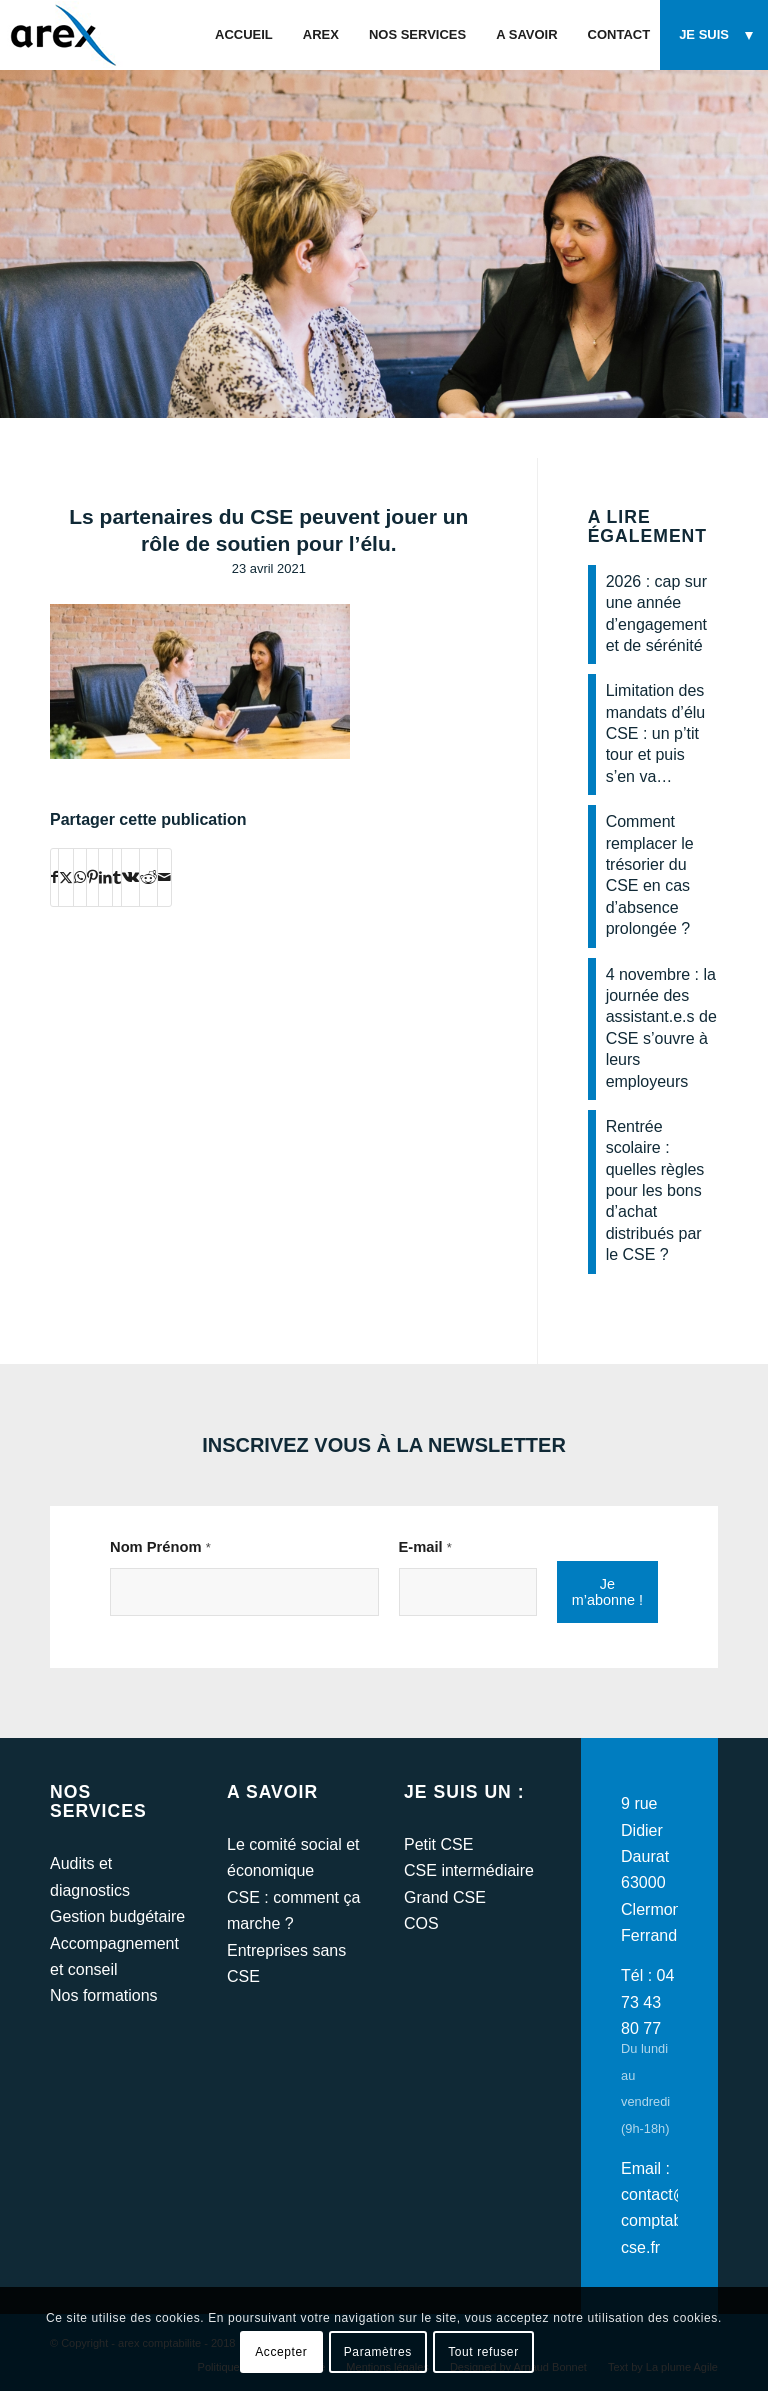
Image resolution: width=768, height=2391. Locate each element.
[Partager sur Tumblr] (117, 877)
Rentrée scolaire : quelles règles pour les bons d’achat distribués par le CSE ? (655, 1190)
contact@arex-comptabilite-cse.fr (673, 2221)
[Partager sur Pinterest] (92, 877)
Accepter (281, 2352)
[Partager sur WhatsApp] (80, 877)
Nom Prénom (160, 1547)
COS (421, 1923)
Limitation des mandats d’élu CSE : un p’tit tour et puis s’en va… (656, 733)
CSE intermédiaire (469, 1870)
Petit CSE (438, 1844)
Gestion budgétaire (117, 1916)
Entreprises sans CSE (286, 1963)
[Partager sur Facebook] (54, 877)
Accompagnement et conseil (114, 1956)
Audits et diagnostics (90, 1876)
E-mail (425, 1547)
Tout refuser (483, 2352)
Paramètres (378, 2352)
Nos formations (104, 1995)
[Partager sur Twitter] (66, 877)
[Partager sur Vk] (130, 877)
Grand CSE (445, 1897)
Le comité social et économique (293, 1857)
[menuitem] (244, 35)
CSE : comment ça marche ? (293, 1910)
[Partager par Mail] (164, 877)
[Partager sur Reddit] (148, 877)
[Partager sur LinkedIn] (105, 877)
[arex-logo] (61, 35)
